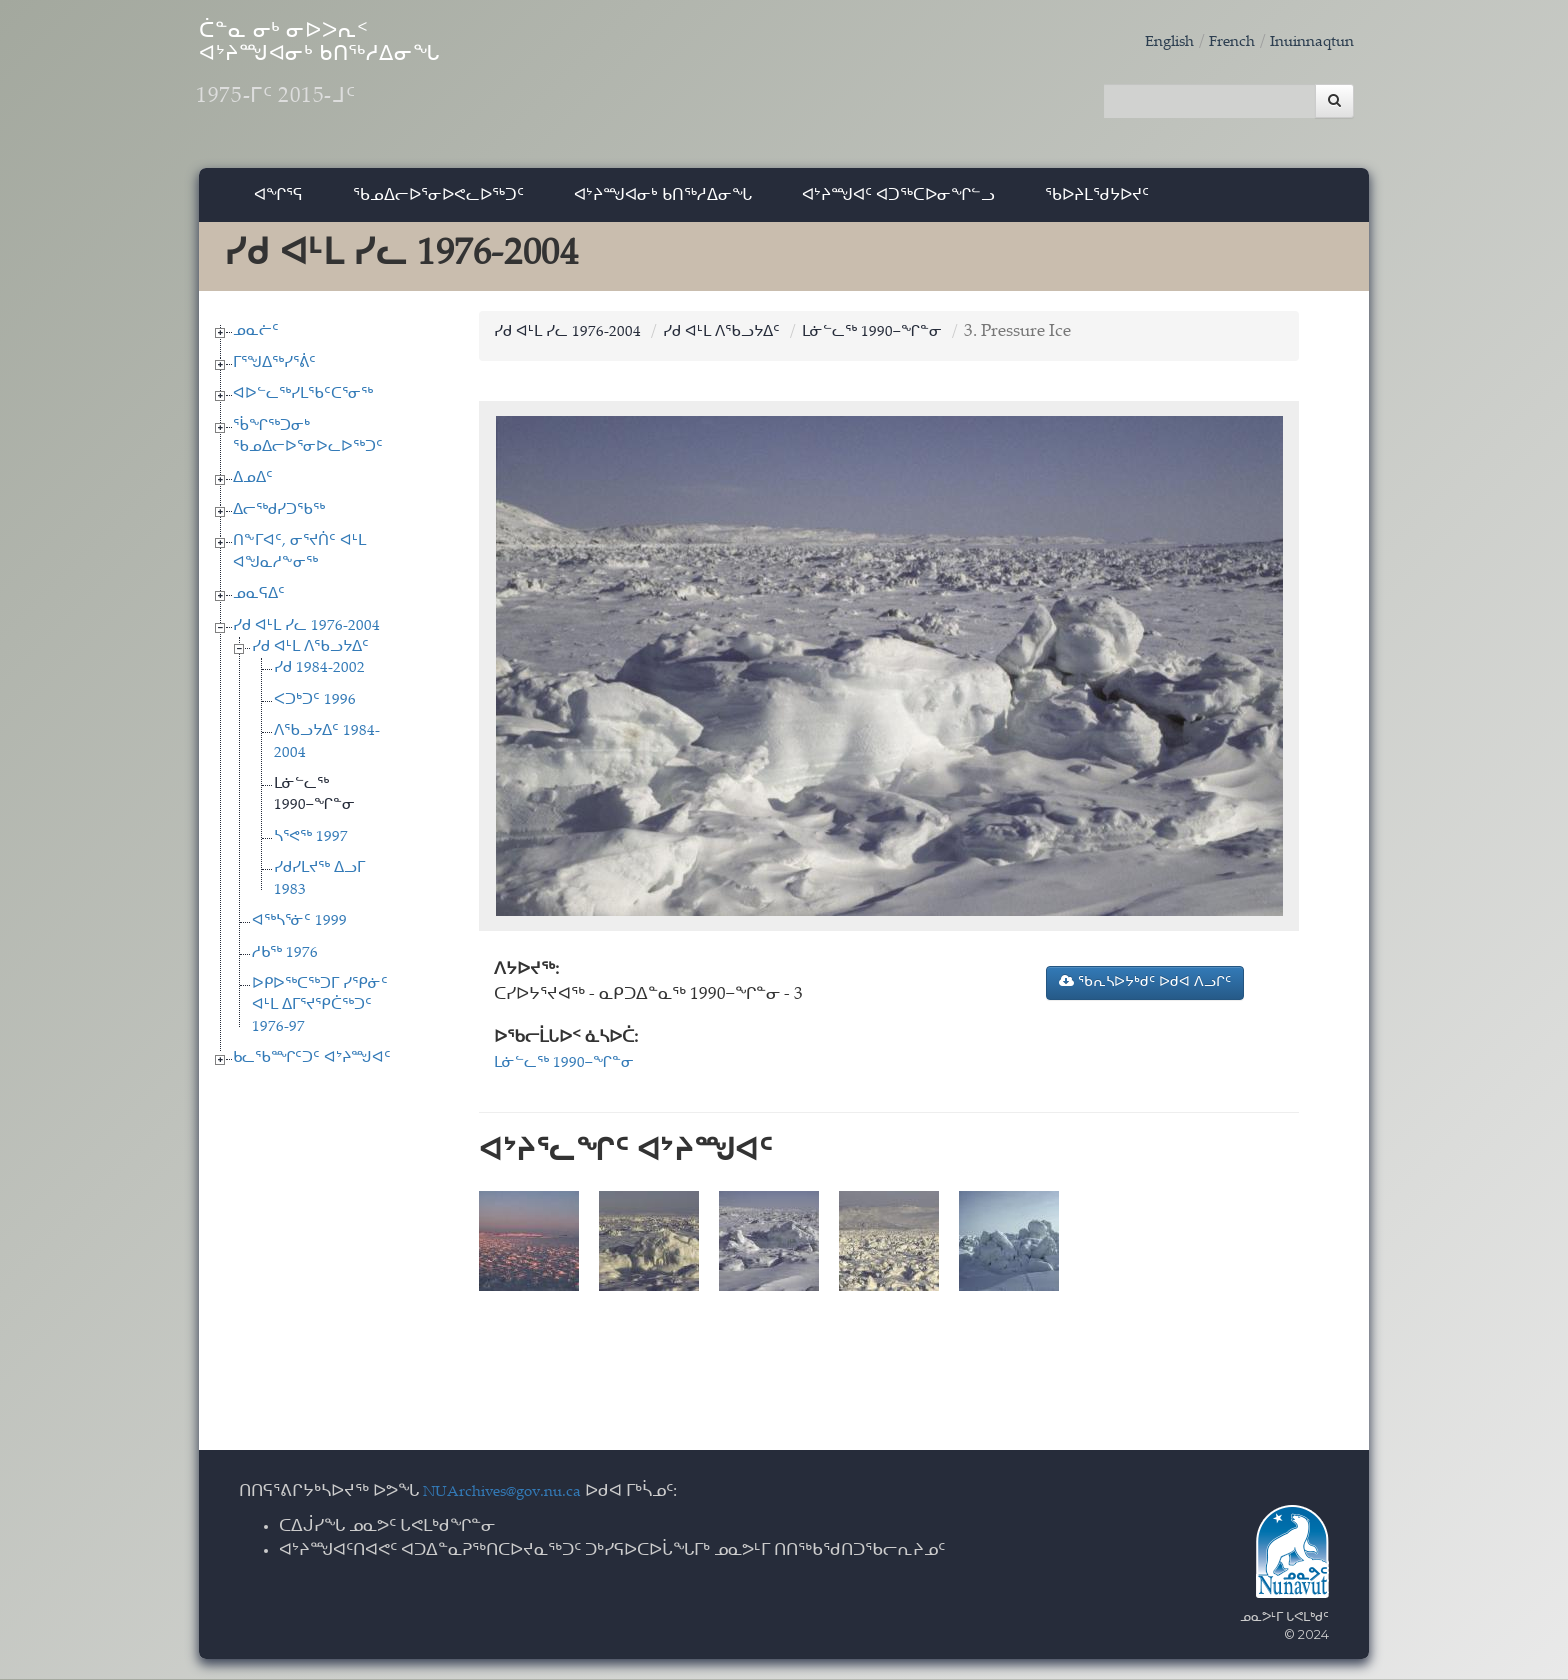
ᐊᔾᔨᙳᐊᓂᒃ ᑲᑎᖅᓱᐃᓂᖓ (663, 204)
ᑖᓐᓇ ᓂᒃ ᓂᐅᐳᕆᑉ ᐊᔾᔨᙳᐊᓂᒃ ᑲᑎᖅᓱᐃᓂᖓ (393, 80)
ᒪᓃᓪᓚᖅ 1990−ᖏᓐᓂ (911, 342)
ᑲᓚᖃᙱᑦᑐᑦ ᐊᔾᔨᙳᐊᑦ (312, 1068)
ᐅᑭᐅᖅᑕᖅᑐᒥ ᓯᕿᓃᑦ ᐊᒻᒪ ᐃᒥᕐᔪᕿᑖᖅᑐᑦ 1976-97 (320, 1016)
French (1217, 42)
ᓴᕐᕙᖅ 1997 (311, 847)
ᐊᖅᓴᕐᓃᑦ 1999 (299, 931)
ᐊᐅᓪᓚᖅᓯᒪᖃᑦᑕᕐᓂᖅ (303, 404)
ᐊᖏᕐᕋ (278, 204)
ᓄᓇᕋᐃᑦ (259, 604)
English (1148, 42)
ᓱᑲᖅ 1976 (285, 963)
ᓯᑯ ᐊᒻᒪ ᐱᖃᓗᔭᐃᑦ (310, 657)
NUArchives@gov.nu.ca (513, 1493)
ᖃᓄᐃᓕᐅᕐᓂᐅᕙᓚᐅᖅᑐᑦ (438, 204)
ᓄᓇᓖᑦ (256, 341)
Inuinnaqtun (1306, 42)
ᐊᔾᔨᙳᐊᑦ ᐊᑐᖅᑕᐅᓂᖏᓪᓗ (898, 204)
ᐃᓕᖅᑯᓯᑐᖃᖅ (279, 520)
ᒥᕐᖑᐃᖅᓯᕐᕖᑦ (274, 373)
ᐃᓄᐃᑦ (253, 489)
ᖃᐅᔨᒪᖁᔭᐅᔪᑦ (1097, 204)
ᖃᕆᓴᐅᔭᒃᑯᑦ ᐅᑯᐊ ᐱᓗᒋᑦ (1145, 992)
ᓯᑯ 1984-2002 (319, 679)
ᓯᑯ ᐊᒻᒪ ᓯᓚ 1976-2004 (306, 636)
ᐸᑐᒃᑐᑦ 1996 (315, 710)
